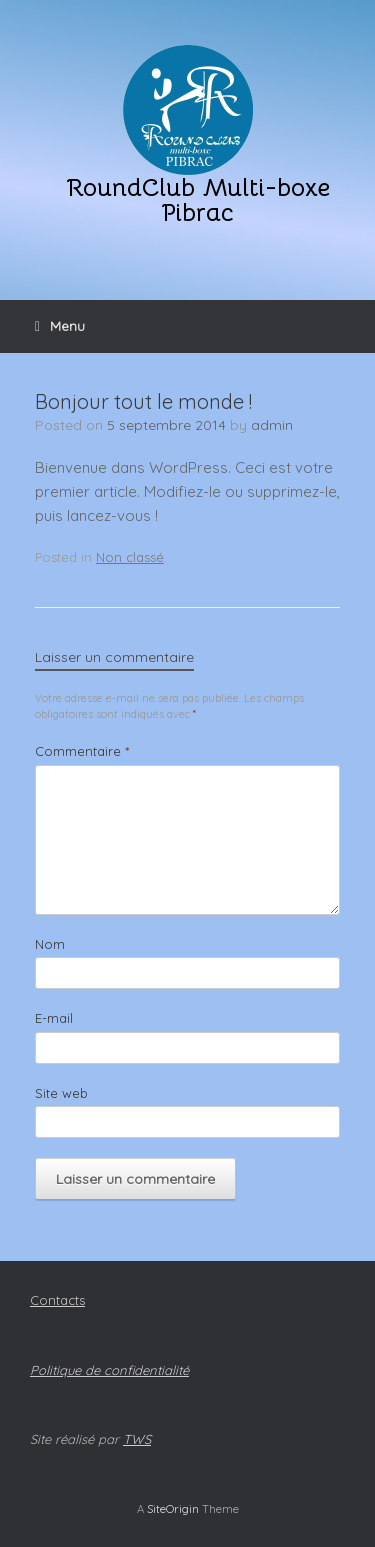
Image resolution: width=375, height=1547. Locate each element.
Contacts (57, 1300)
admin (272, 425)
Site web (61, 1093)
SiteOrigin (173, 1508)
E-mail (54, 1018)
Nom (50, 944)
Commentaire (82, 751)
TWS (137, 1439)
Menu (60, 326)
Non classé (130, 557)
